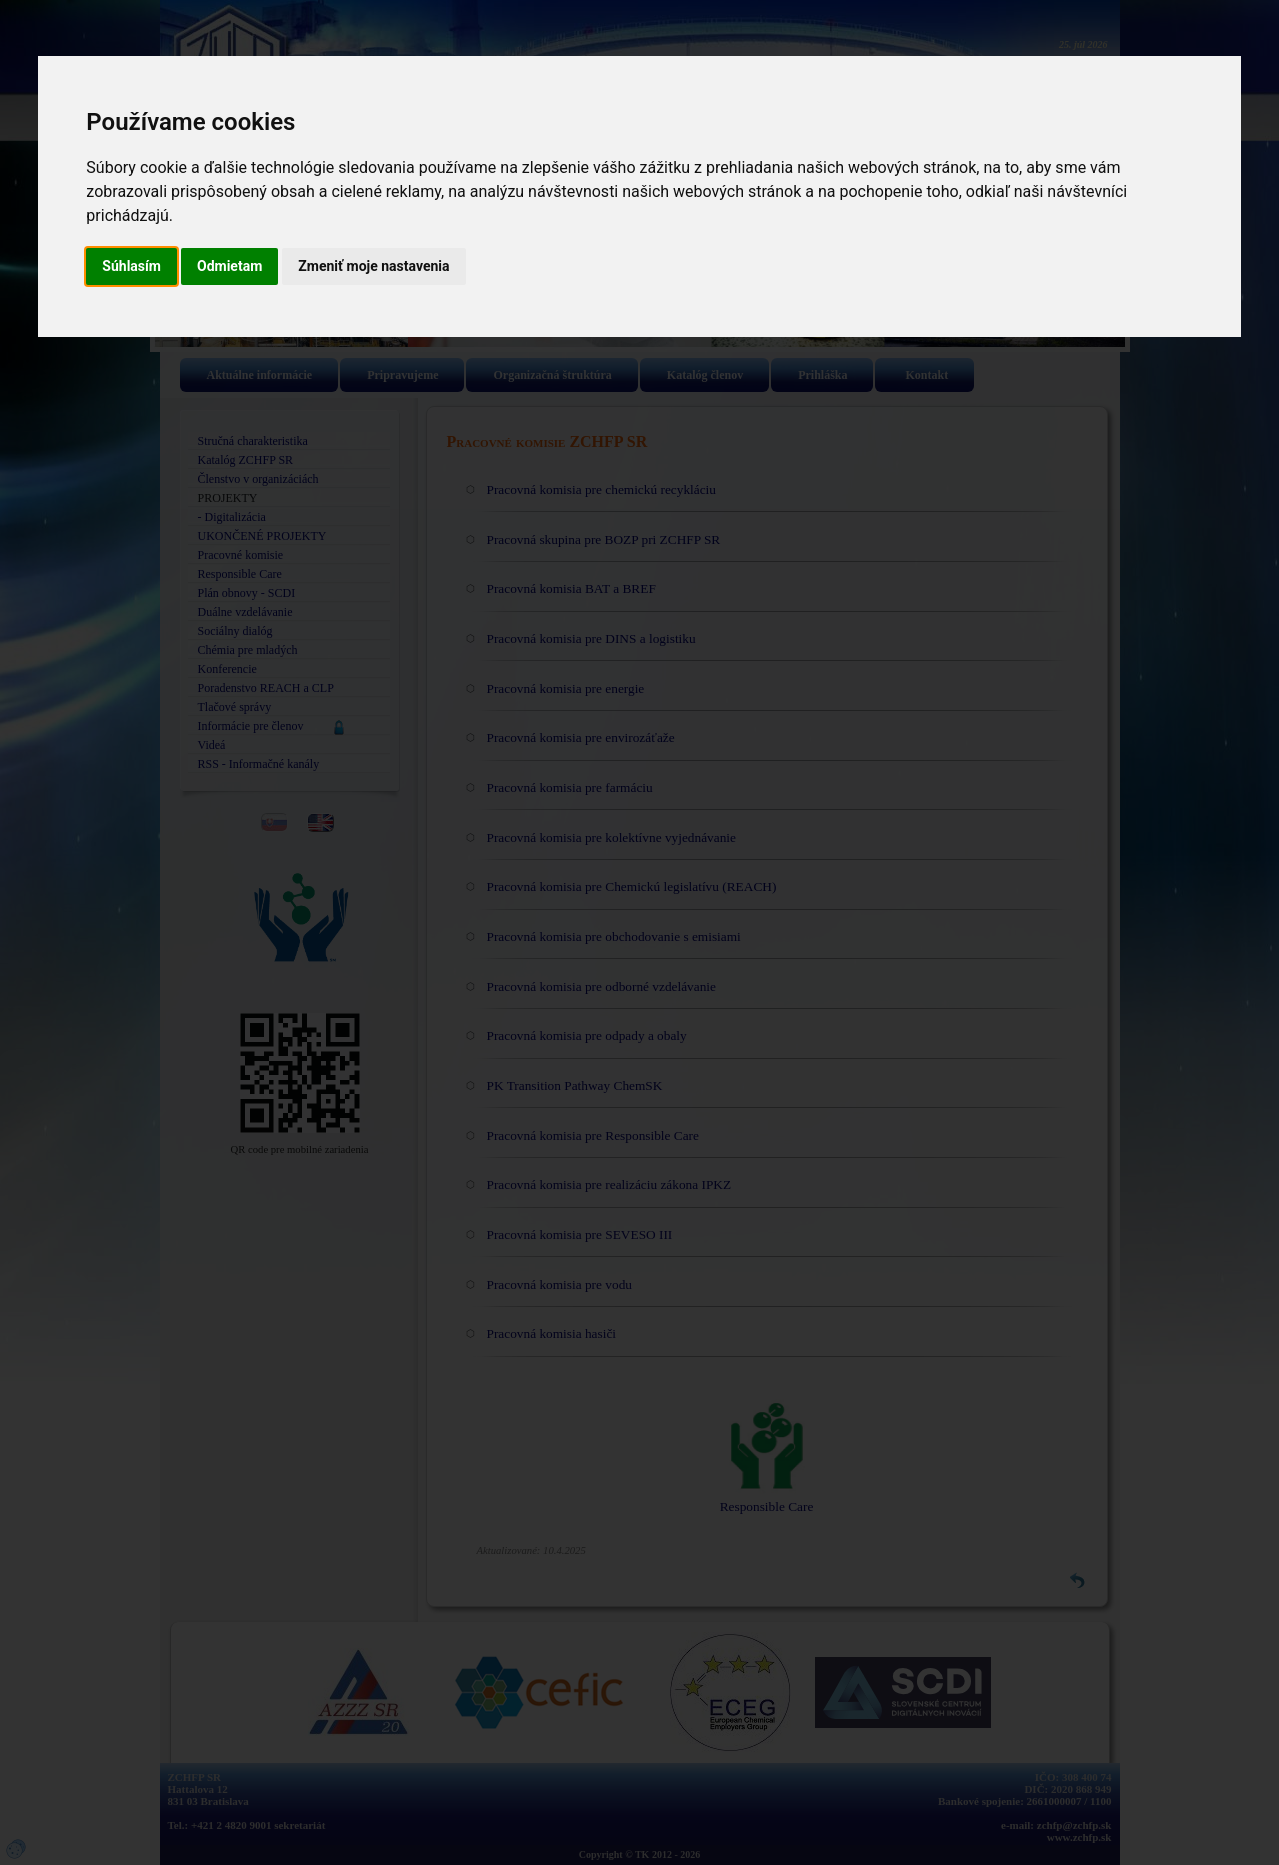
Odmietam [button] (229, 266)
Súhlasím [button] (131, 266)
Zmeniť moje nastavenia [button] (373, 266)
